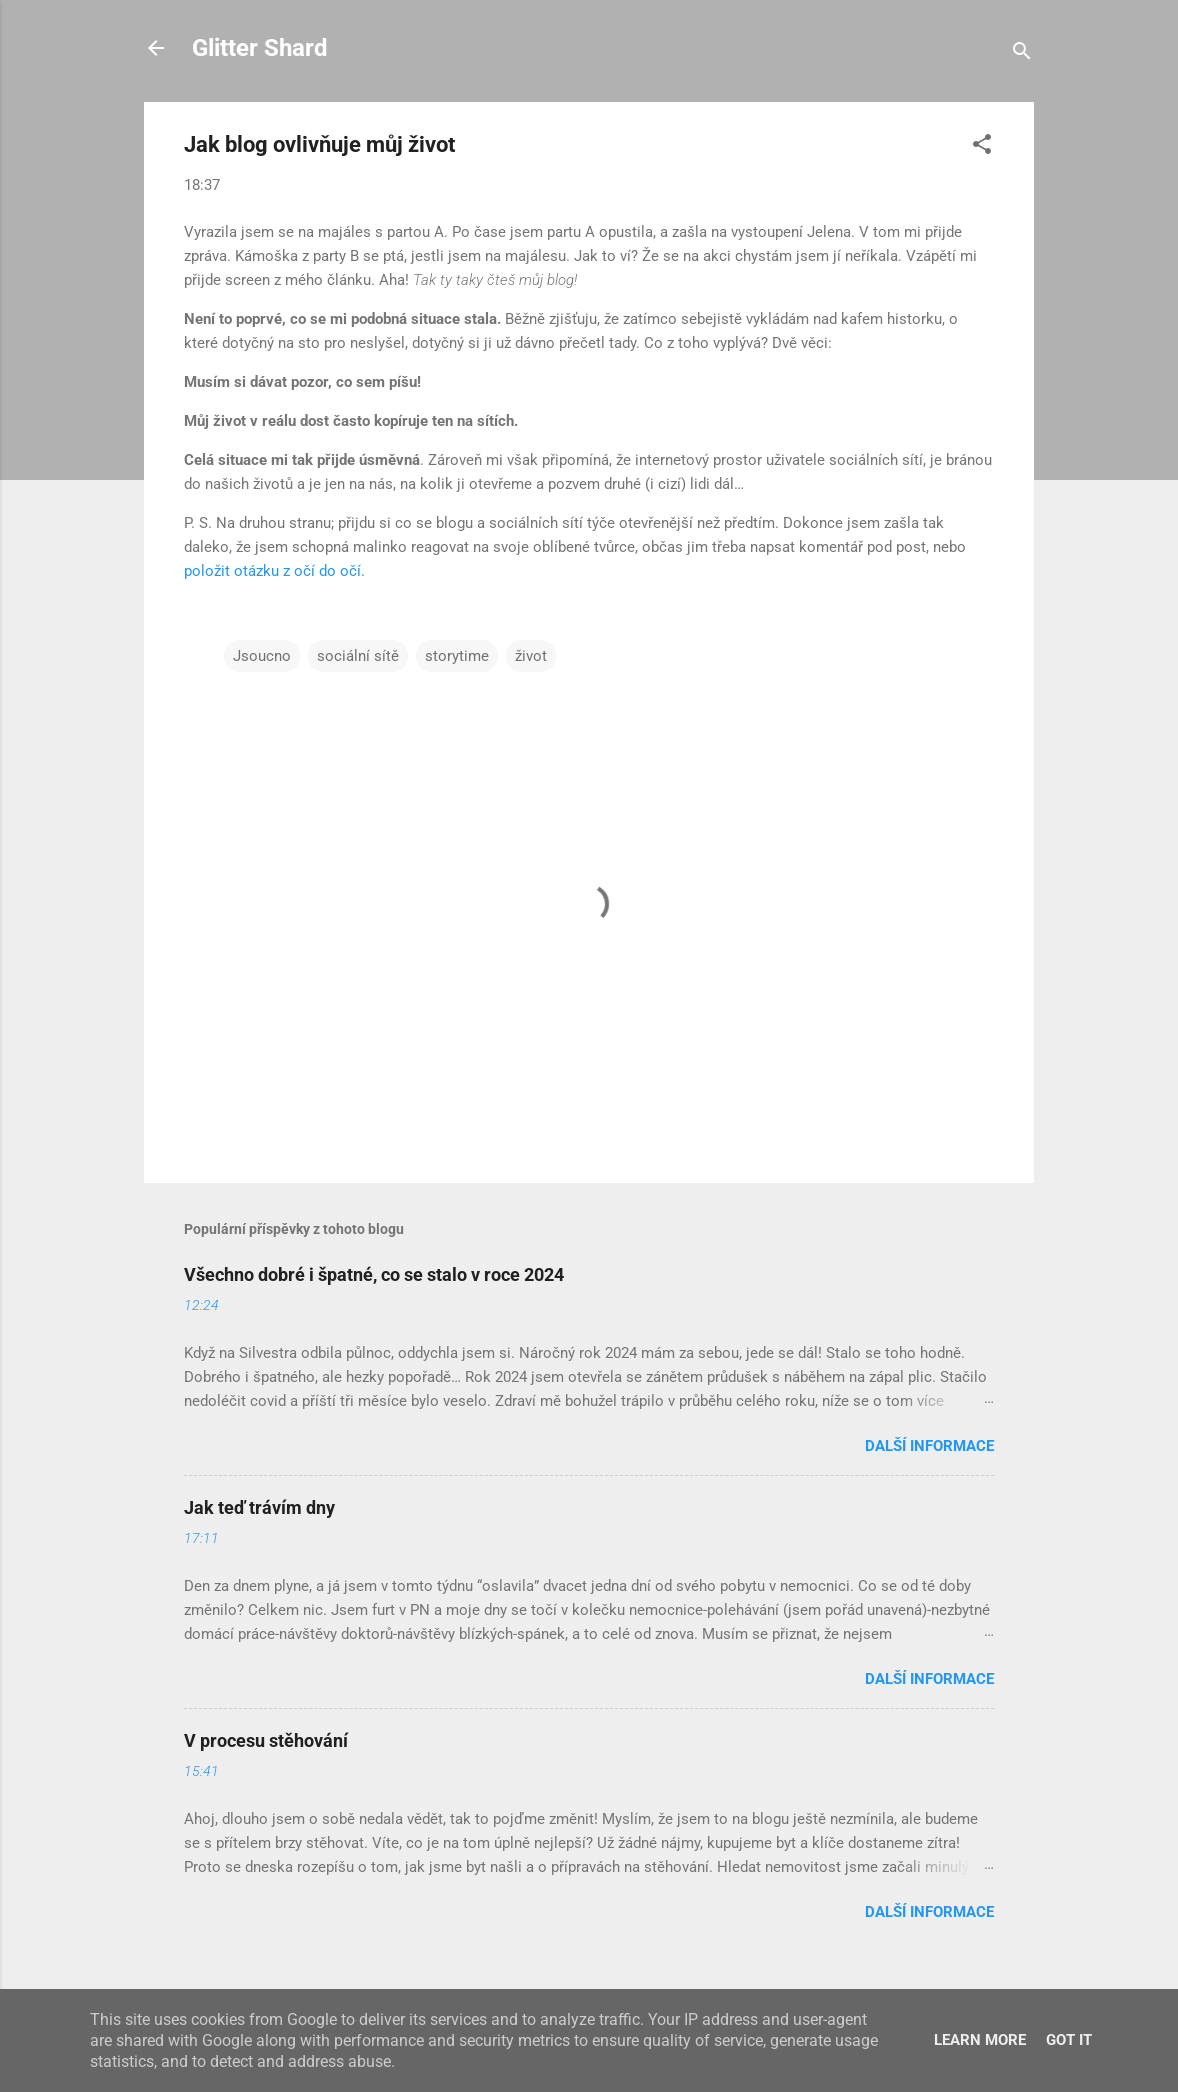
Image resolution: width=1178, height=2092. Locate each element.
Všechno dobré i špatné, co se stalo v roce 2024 (374, 1274)
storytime (457, 656)
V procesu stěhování (266, 1740)
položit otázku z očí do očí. (274, 571)
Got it (1069, 2040)
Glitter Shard (260, 48)
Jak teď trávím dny (259, 1507)
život (531, 656)
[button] (982, 147)
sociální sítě (358, 656)
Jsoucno (262, 656)
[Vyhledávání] (1022, 54)
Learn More (980, 2040)
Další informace (929, 1446)
